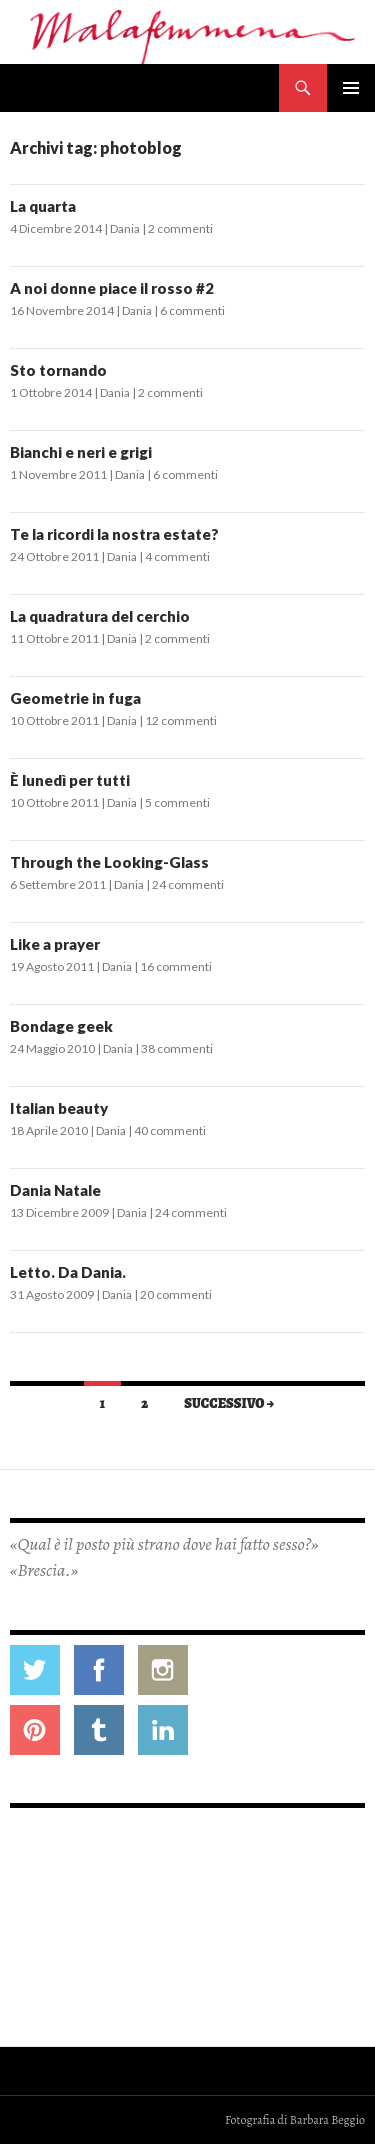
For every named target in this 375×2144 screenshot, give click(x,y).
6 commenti (192, 310)
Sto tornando (58, 370)
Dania (125, 228)
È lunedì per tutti (70, 780)
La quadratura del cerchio (100, 616)
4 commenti (177, 556)
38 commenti (177, 1048)
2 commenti (180, 228)
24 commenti (188, 884)
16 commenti (176, 966)
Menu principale (351, 88)
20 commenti (176, 1294)
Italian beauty (59, 1108)
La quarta (43, 206)
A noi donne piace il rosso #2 (112, 288)
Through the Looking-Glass (109, 862)
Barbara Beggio (327, 2120)
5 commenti (177, 802)
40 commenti (170, 1130)
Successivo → (229, 1403)
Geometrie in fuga (75, 698)
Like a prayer (55, 944)
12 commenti (181, 720)
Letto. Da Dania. (68, 1272)
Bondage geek (61, 1026)
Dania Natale (55, 1190)
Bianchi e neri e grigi (81, 452)
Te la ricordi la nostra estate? (114, 534)
